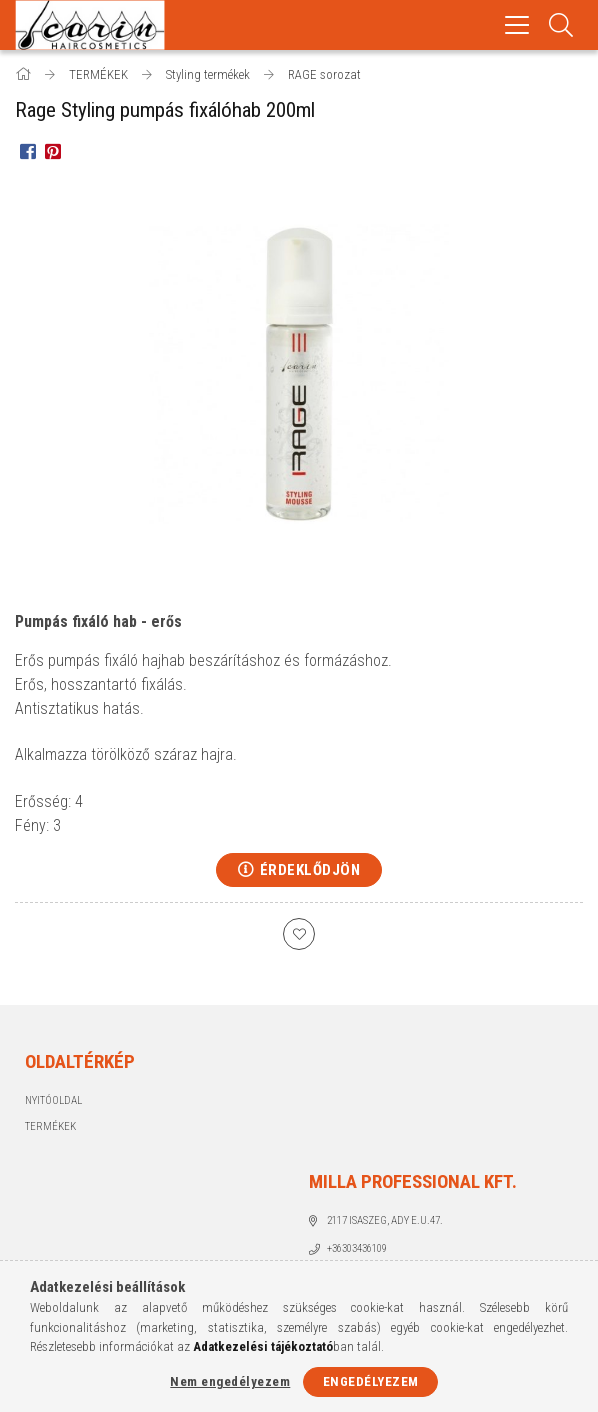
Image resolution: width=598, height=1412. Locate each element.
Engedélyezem (371, 1381)
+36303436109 (357, 1248)
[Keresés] (561, 25)
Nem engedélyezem (230, 1381)
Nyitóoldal (53, 1100)
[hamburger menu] (517, 25)
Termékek (50, 1126)
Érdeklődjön (310, 870)
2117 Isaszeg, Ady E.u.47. (385, 1220)
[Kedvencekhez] (299, 934)
